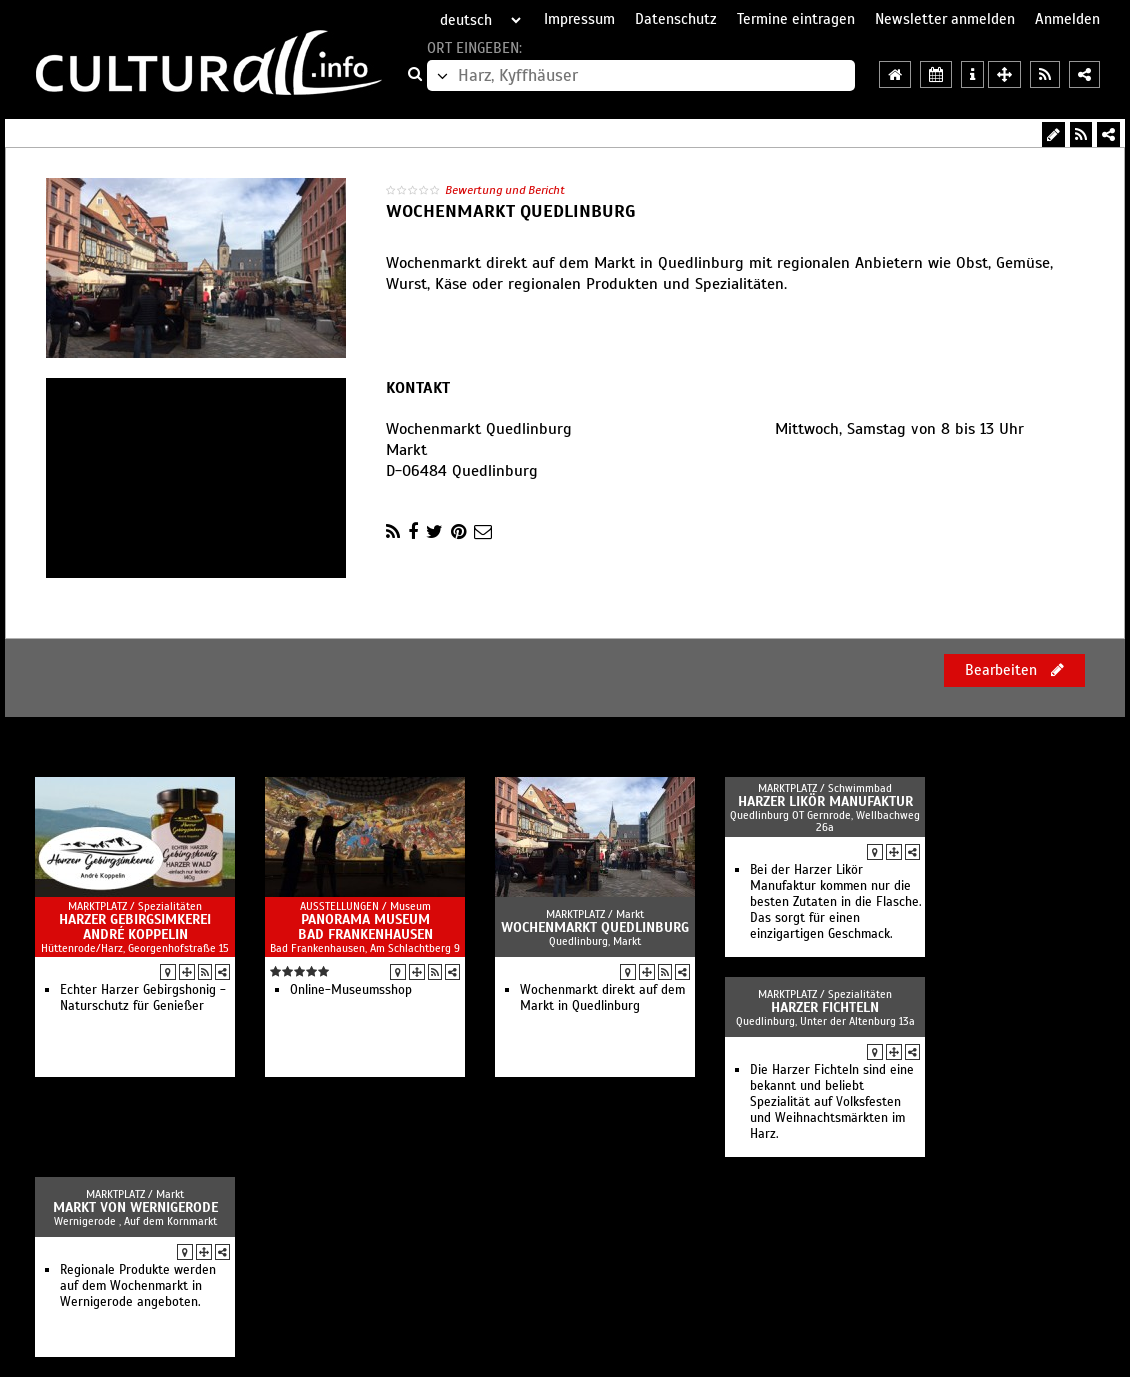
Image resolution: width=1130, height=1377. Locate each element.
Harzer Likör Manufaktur (825, 801)
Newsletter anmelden (945, 19)
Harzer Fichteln (825, 1007)
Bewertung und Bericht (505, 190)
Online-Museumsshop (351, 990)
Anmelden (1067, 19)
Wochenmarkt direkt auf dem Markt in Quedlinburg (602, 998)
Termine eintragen (796, 19)
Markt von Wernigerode (135, 1207)
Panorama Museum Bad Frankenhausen (365, 927)
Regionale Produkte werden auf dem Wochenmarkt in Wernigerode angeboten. (138, 1286)
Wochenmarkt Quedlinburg (595, 927)
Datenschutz (676, 19)
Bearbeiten (1014, 670)
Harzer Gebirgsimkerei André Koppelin (135, 927)
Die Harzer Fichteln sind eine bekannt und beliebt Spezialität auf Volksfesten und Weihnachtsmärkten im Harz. (832, 1102)
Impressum (579, 19)
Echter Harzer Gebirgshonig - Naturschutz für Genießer (143, 998)
